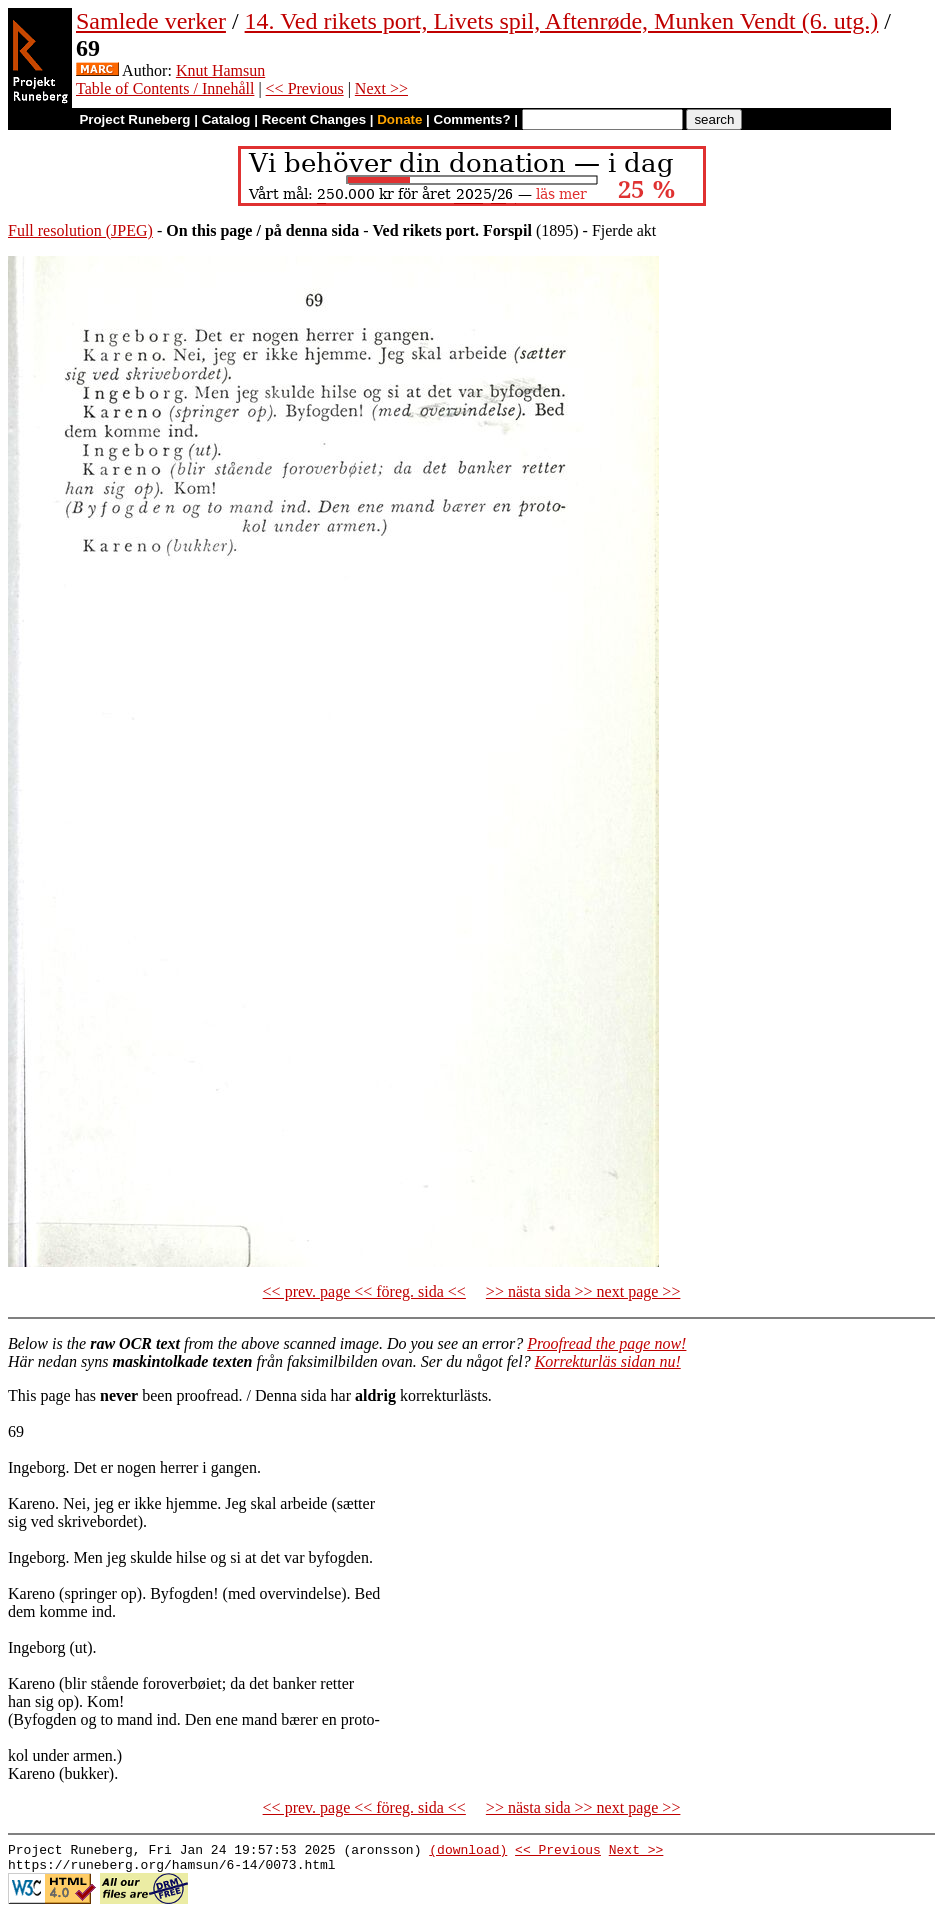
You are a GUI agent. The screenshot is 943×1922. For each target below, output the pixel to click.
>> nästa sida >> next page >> (583, 1291)
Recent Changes (314, 119)
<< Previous (305, 88)
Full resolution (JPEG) (80, 230)
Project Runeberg (134, 119)
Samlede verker (151, 21)
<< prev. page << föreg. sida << (364, 1291)
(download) (468, 1852)
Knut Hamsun (220, 70)
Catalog (226, 119)
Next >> (381, 88)
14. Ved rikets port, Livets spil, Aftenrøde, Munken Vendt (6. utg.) (562, 21)
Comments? (472, 119)
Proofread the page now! (606, 1343)
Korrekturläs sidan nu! (608, 1361)
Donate (399, 119)
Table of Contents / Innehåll (165, 88)
